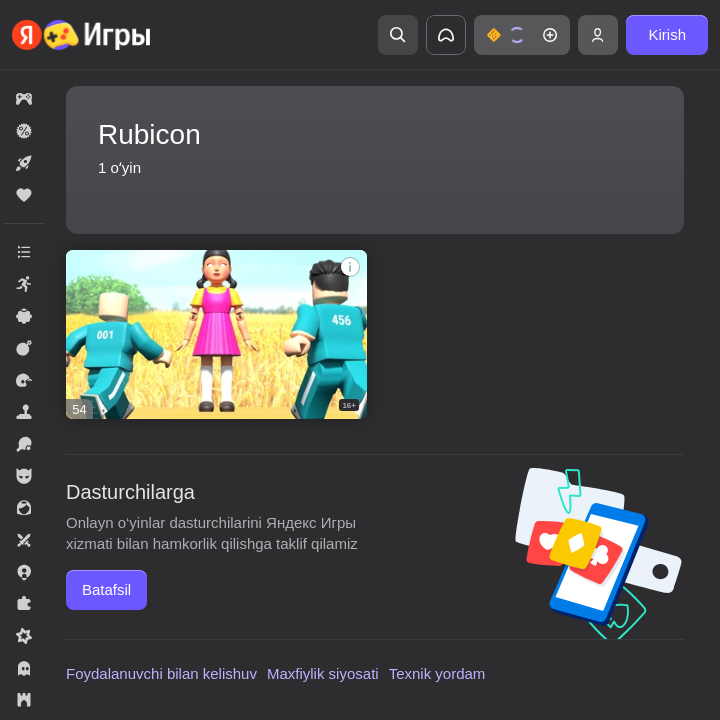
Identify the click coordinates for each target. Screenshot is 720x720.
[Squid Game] (216, 334)
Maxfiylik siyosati (323, 673)
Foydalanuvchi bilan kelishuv (161, 673)
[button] (522, 35)
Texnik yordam (437, 673)
